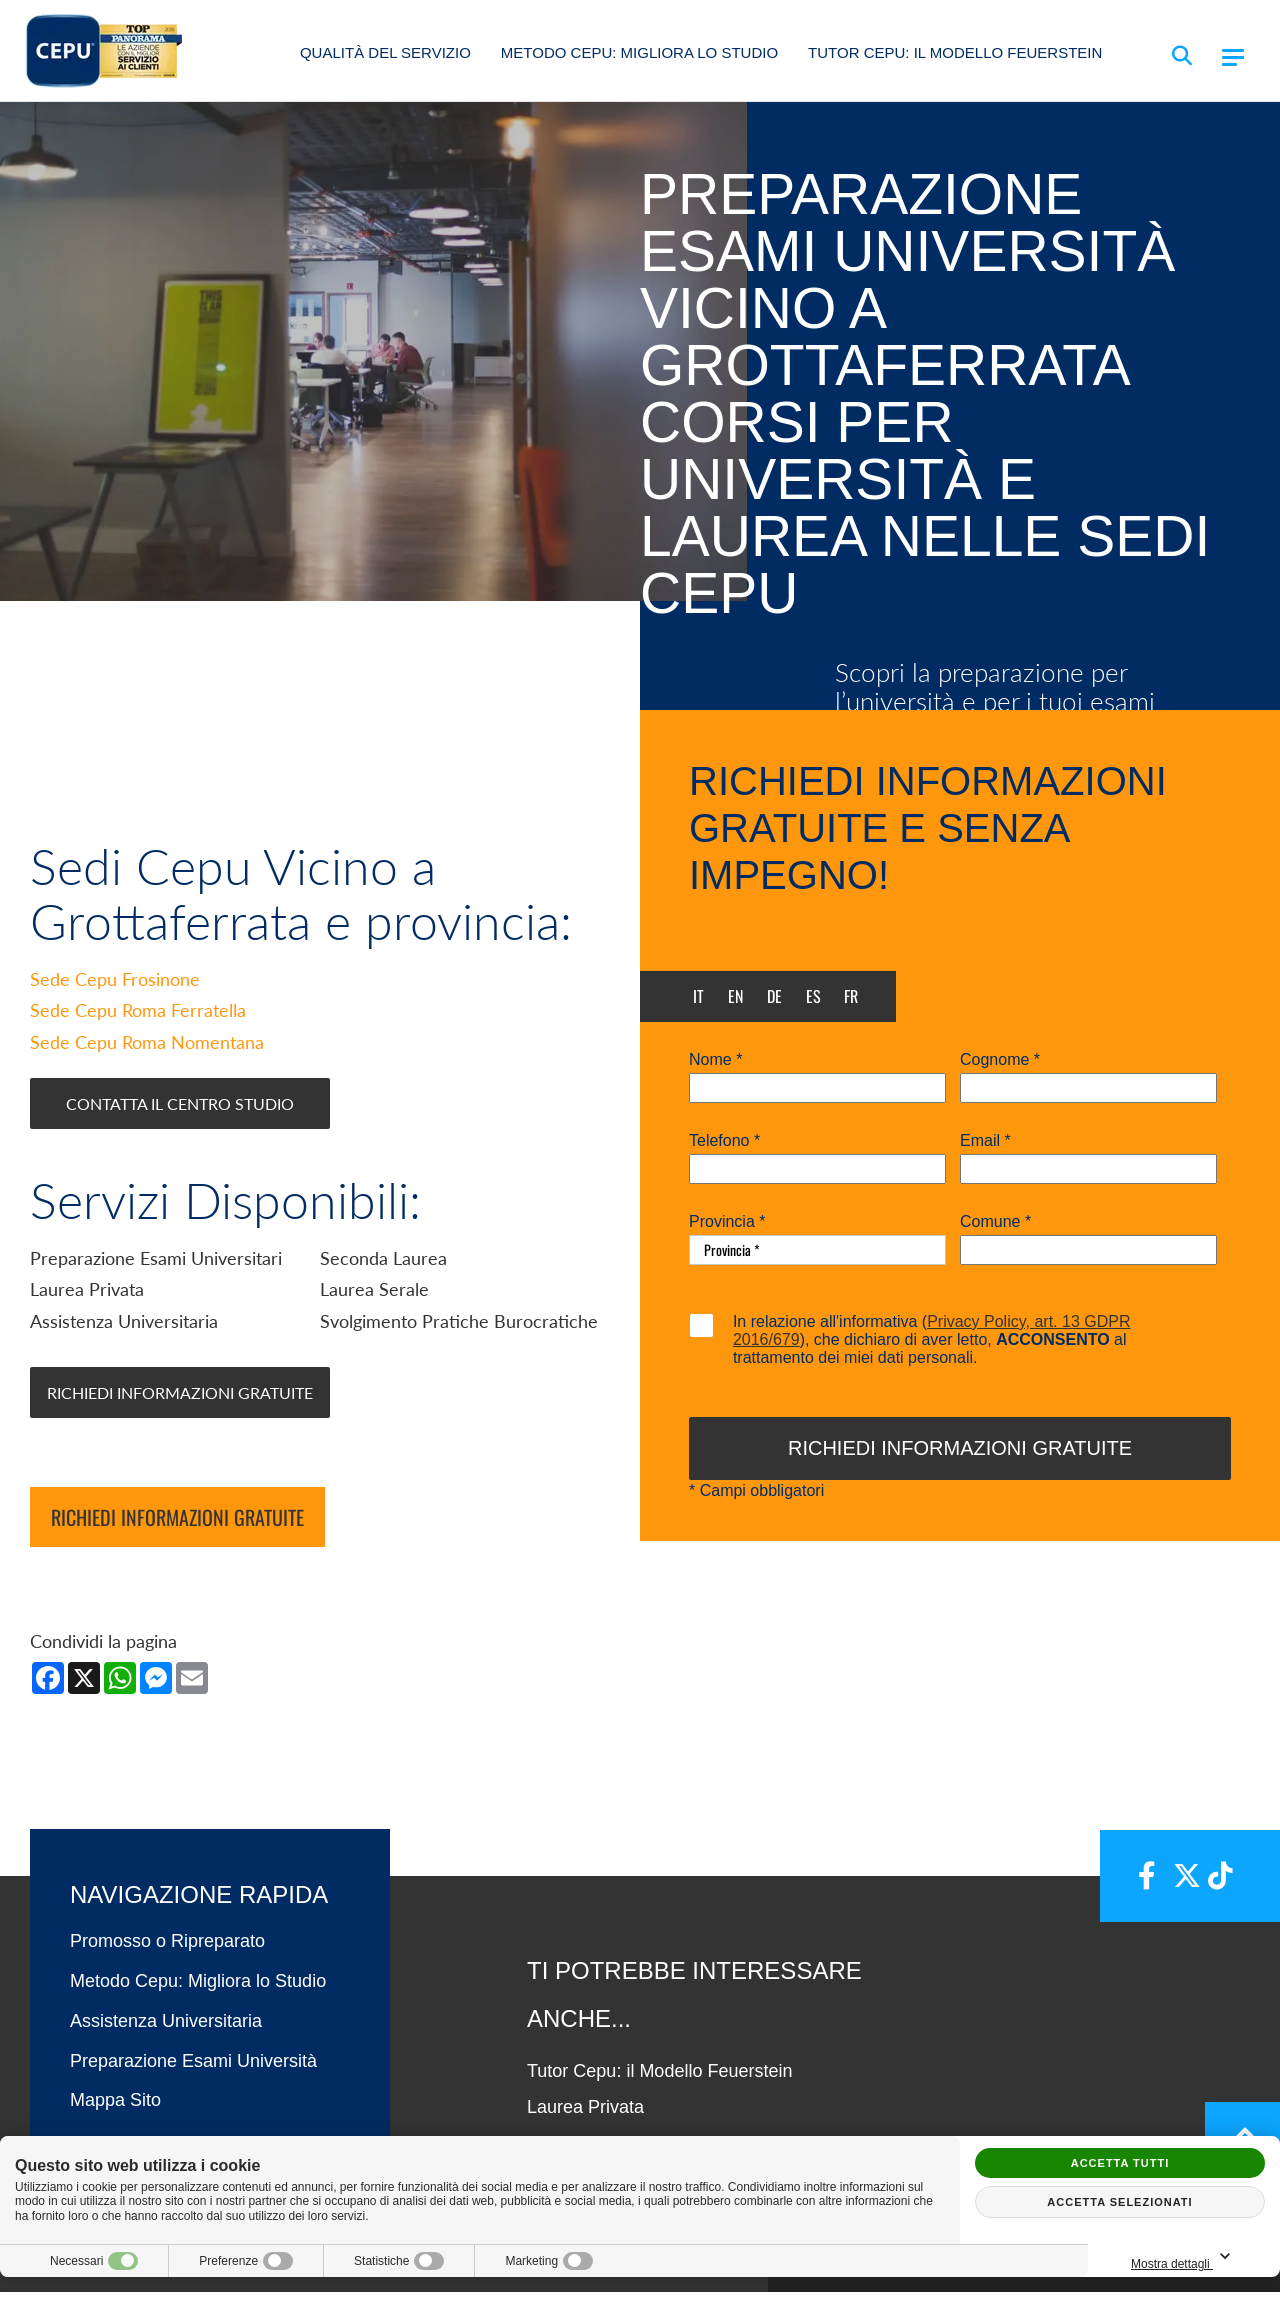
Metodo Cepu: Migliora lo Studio (639, 52)
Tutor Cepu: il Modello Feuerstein (955, 52)
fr (851, 996)
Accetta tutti (1120, 2163)
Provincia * (727, 1222)
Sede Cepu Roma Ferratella (138, 1018)
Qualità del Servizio (385, 52)
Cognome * (1000, 1060)
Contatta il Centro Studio (180, 1110)
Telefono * (724, 1141)
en (735, 996)
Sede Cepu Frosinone (115, 987)
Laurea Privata (585, 2115)
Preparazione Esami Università (193, 2068)
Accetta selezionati (1119, 2202)
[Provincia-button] (817, 1250)
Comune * (995, 1222)
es (813, 996)
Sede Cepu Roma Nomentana (147, 1050)
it (698, 996)
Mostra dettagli (1184, 2257)
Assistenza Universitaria (166, 2029)
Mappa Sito (115, 2108)
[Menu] (1233, 57)
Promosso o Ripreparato (167, 1949)
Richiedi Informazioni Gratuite (180, 1399)
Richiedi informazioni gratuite (177, 1525)
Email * (985, 1141)
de (774, 996)
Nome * (715, 1060)
